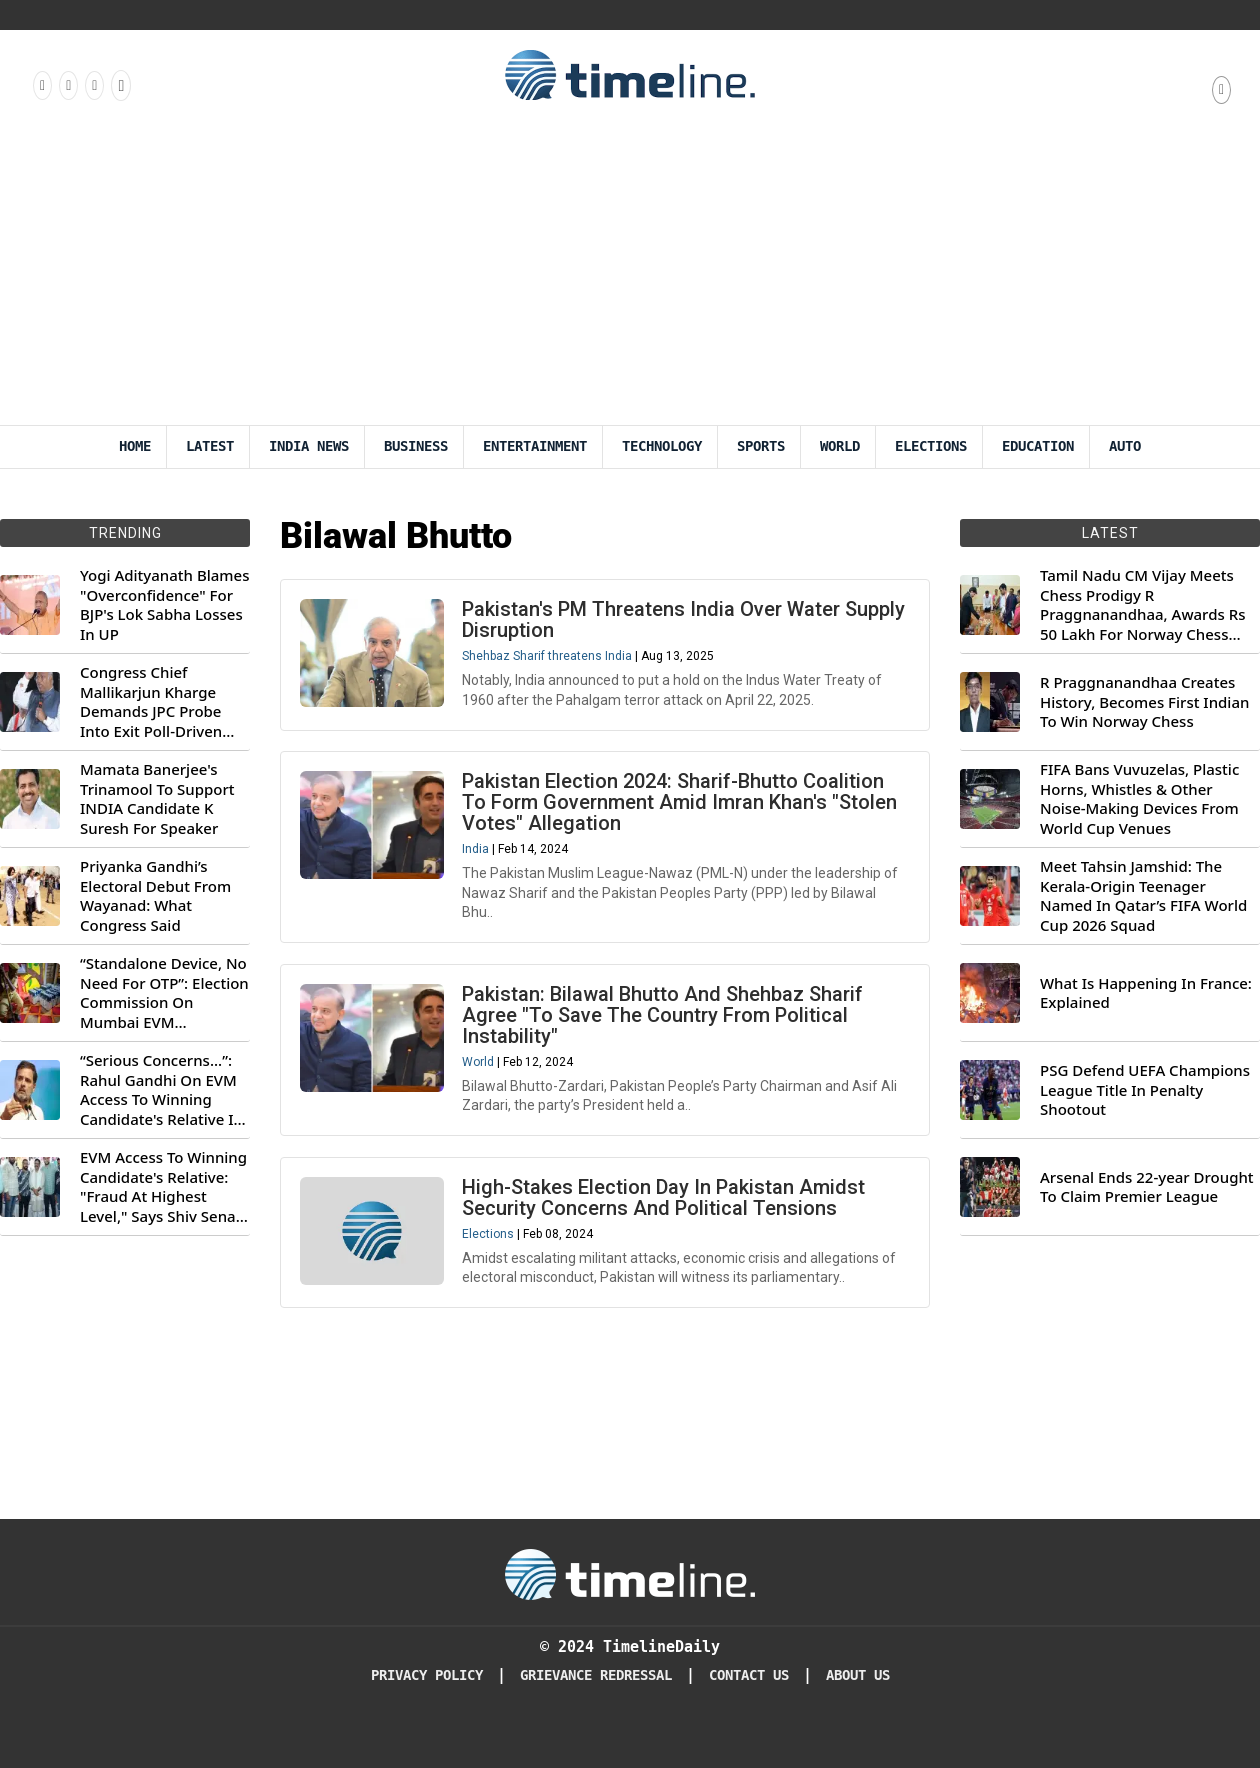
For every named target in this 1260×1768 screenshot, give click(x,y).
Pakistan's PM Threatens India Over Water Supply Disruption (684, 620)
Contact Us (749, 1675)
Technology (662, 446)
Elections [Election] (931, 446)
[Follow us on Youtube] (119, 85)
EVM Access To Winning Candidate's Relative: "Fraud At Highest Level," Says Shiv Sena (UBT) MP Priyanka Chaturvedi (163, 1187)
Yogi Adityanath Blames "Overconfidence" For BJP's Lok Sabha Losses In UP (164, 605)
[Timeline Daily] (630, 1573)
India (476, 851)
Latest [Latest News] (210, 446)
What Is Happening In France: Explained (1146, 993)
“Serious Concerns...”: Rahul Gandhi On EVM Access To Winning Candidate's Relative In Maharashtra (161, 1090)
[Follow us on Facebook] (41, 85)
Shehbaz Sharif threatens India (548, 657)
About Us (858, 1675)
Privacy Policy (427, 1675)
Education (1038, 446)
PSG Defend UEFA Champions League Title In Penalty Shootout (1145, 1090)
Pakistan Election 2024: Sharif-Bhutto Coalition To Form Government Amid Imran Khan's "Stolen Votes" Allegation (680, 804)
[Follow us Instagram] (67, 85)
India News (309, 446)
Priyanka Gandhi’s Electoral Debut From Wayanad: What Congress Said (155, 896)
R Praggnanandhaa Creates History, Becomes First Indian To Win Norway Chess (1144, 702)
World (840, 446)
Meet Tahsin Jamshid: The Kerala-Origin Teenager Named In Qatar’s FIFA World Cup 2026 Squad (1143, 896)
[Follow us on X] (93, 85)
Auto (1125, 446)
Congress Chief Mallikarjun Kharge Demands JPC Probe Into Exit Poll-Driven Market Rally (151, 702)
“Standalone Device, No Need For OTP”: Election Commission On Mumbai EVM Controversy (164, 993)
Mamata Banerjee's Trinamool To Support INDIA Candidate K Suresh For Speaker (157, 799)
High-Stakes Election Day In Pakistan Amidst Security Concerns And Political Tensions (664, 1201)
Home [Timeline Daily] (135, 446)
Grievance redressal (596, 1675)
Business (416, 446)
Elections (489, 1238)
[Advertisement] (630, 275)
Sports (761, 446)
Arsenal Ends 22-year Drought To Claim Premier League (1147, 1187)
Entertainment (535, 446)
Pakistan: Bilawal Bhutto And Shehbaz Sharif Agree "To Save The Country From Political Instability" (663, 1018)
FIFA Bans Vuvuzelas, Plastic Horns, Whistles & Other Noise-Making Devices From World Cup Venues (1139, 799)
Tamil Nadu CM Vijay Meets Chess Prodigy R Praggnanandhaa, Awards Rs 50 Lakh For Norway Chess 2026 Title (1142, 605)
